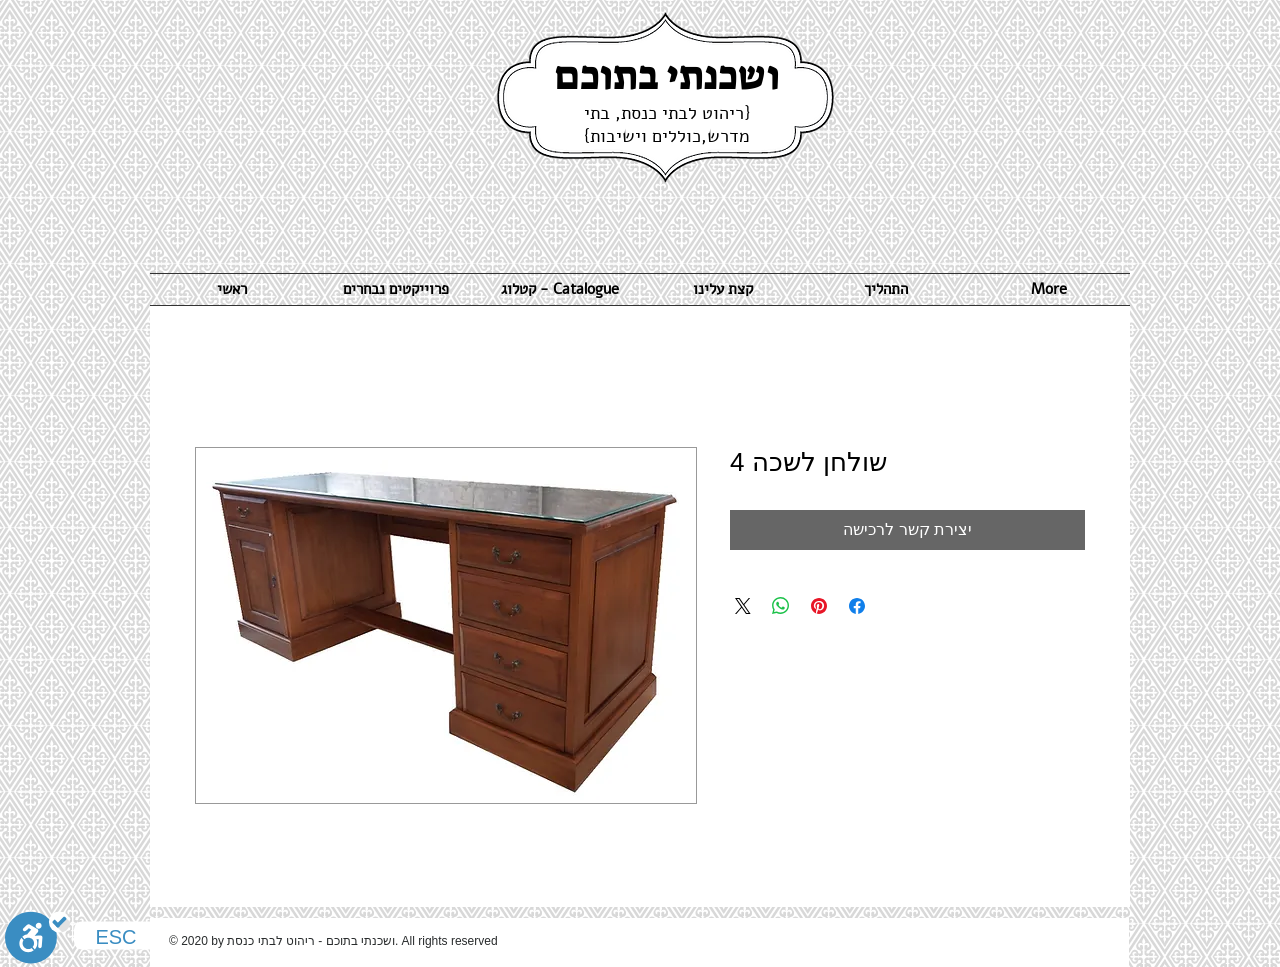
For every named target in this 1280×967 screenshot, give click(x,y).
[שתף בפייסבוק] (857, 606)
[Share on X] (743, 606)
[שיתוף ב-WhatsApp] (781, 606)
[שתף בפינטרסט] (819, 606)
